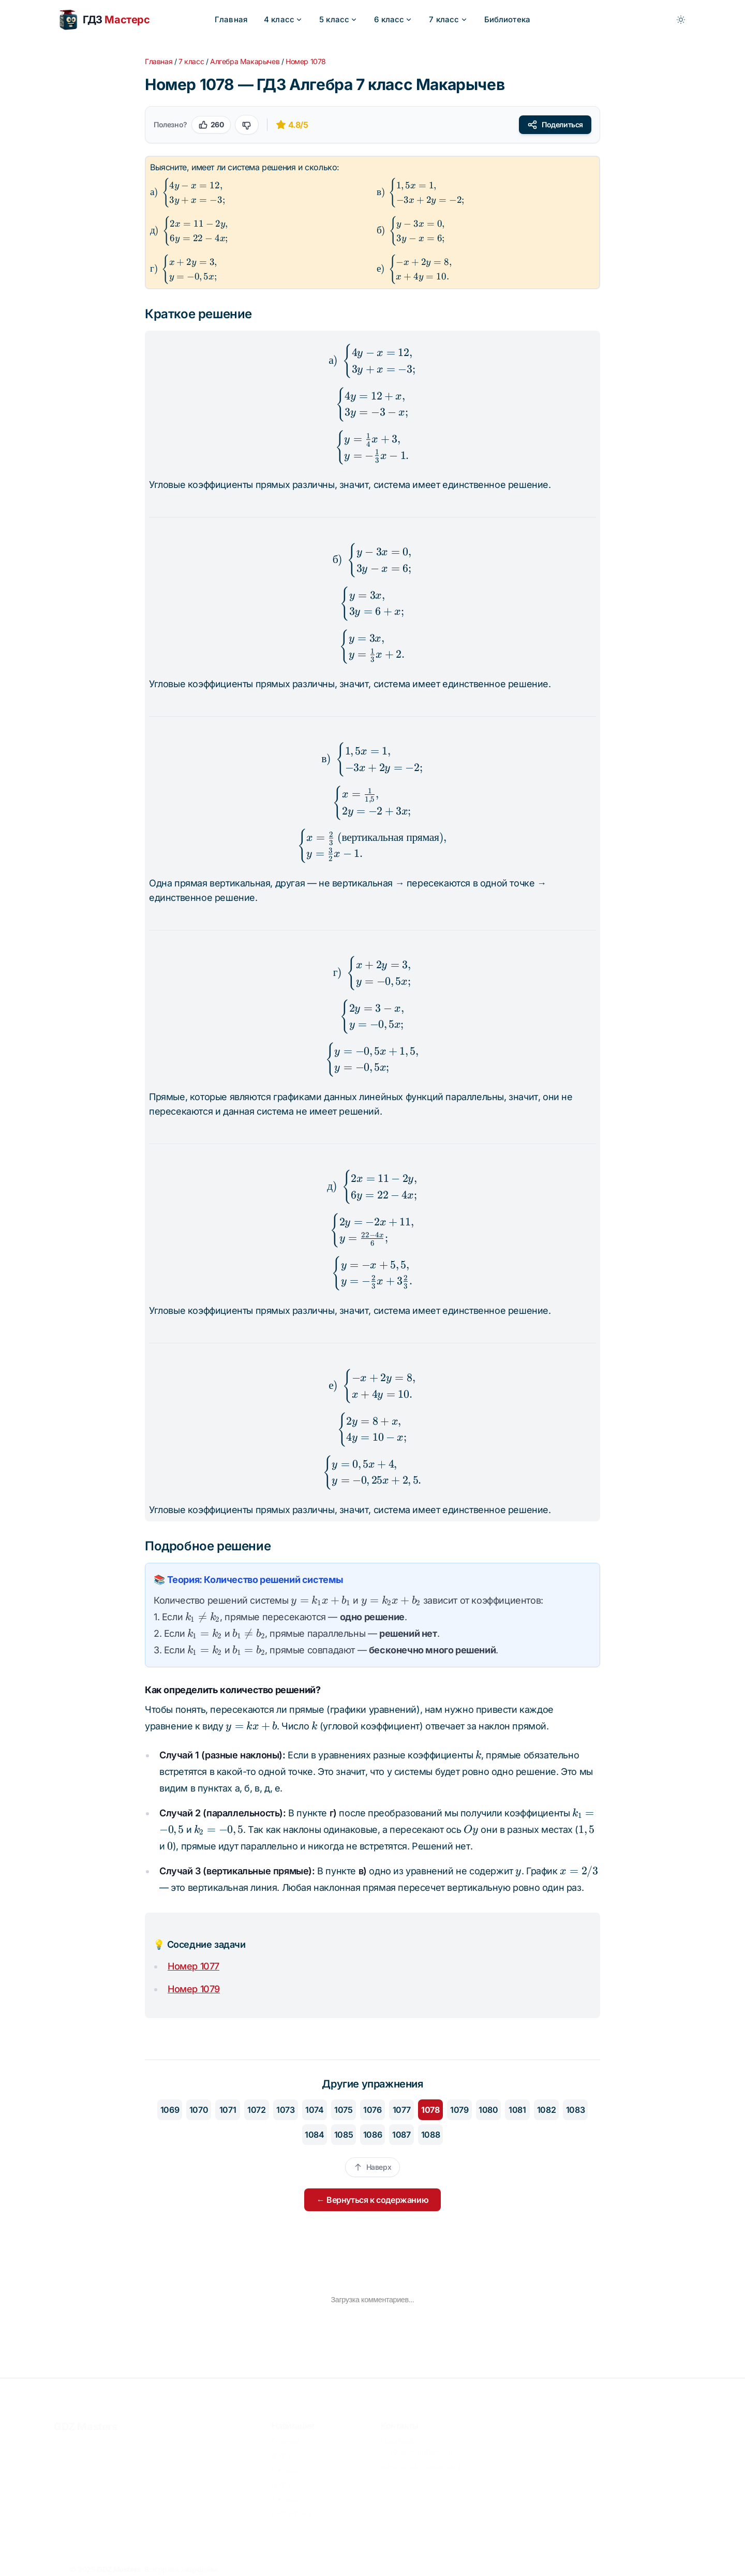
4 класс (283, 19)
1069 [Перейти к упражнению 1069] (169, 2110)
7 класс (448, 19)
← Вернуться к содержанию (372, 2200)
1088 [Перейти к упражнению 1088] (430, 2134)
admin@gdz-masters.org (421, 2459)
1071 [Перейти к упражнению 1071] (227, 2110)
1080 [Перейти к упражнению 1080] (488, 2110)
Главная (231, 19)
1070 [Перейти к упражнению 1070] (198, 2110)
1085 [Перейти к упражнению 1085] (343, 2134)
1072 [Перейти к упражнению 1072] (256, 2110)
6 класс (393, 19)
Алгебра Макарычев (244, 61)
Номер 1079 (194, 1988)
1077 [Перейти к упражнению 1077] (401, 2110)
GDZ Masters (85, 2421)
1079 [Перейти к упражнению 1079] (459, 2110)
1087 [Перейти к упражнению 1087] (401, 2134)
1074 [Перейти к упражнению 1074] (314, 2110)
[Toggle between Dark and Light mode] (681, 19)
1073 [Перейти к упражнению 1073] (285, 2110)
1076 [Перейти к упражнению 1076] (372, 2110)
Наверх (373, 2167)
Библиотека (507, 19)
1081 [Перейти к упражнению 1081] (517, 2110)
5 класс (338, 19)
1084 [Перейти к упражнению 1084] (314, 2134)
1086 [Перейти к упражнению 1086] (372, 2134)
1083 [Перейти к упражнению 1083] (575, 2110)
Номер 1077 (193, 1966)
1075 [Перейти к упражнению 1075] (343, 2110)
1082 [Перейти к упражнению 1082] (546, 2110)
